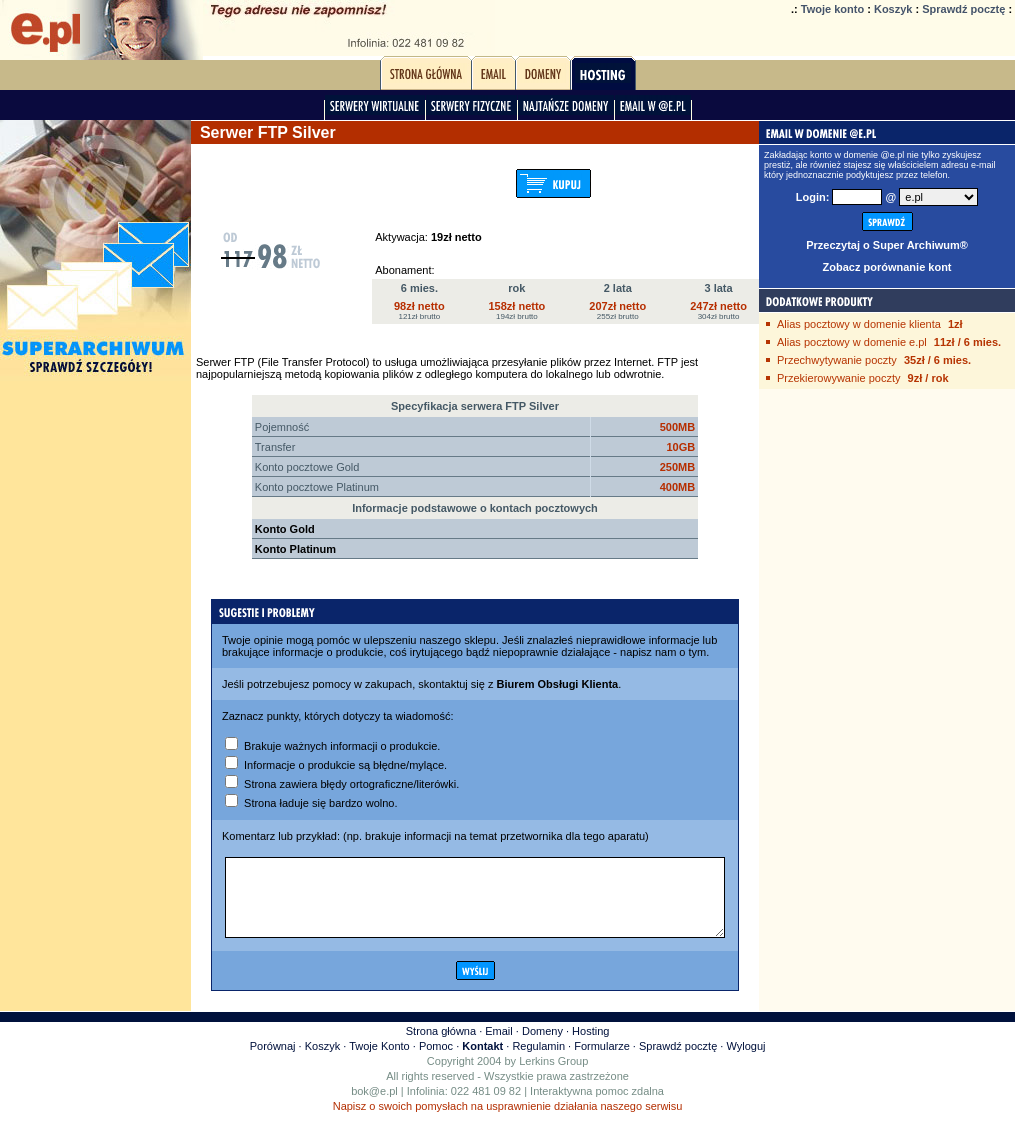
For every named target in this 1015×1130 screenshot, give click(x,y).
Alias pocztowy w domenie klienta (859, 324)
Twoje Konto (379, 1061)
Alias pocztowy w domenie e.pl (852, 342)
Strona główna (441, 1046)
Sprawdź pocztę (963, 9)
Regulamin (538, 1061)
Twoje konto (832, 9)
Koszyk (893, 9)
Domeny (542, 1046)
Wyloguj (745, 1061)
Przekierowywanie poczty (839, 378)
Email (499, 1046)
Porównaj (273, 1061)
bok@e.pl (374, 1106)
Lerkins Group (553, 1076)
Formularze (602, 1061)
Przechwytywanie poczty (837, 360)
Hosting (590, 1046)
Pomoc (436, 1061)
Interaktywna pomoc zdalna (597, 1106)
